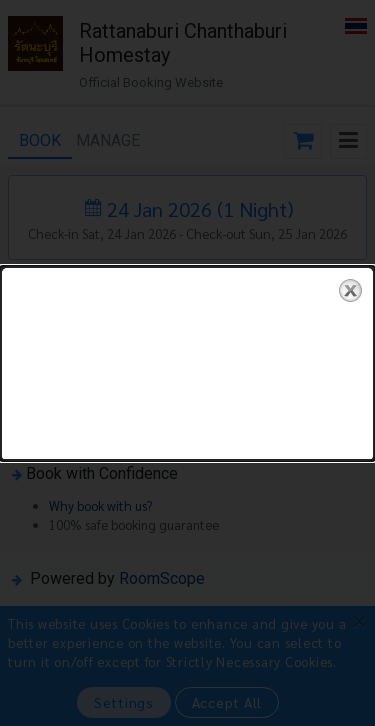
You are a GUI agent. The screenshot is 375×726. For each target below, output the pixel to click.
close (350, 290)
